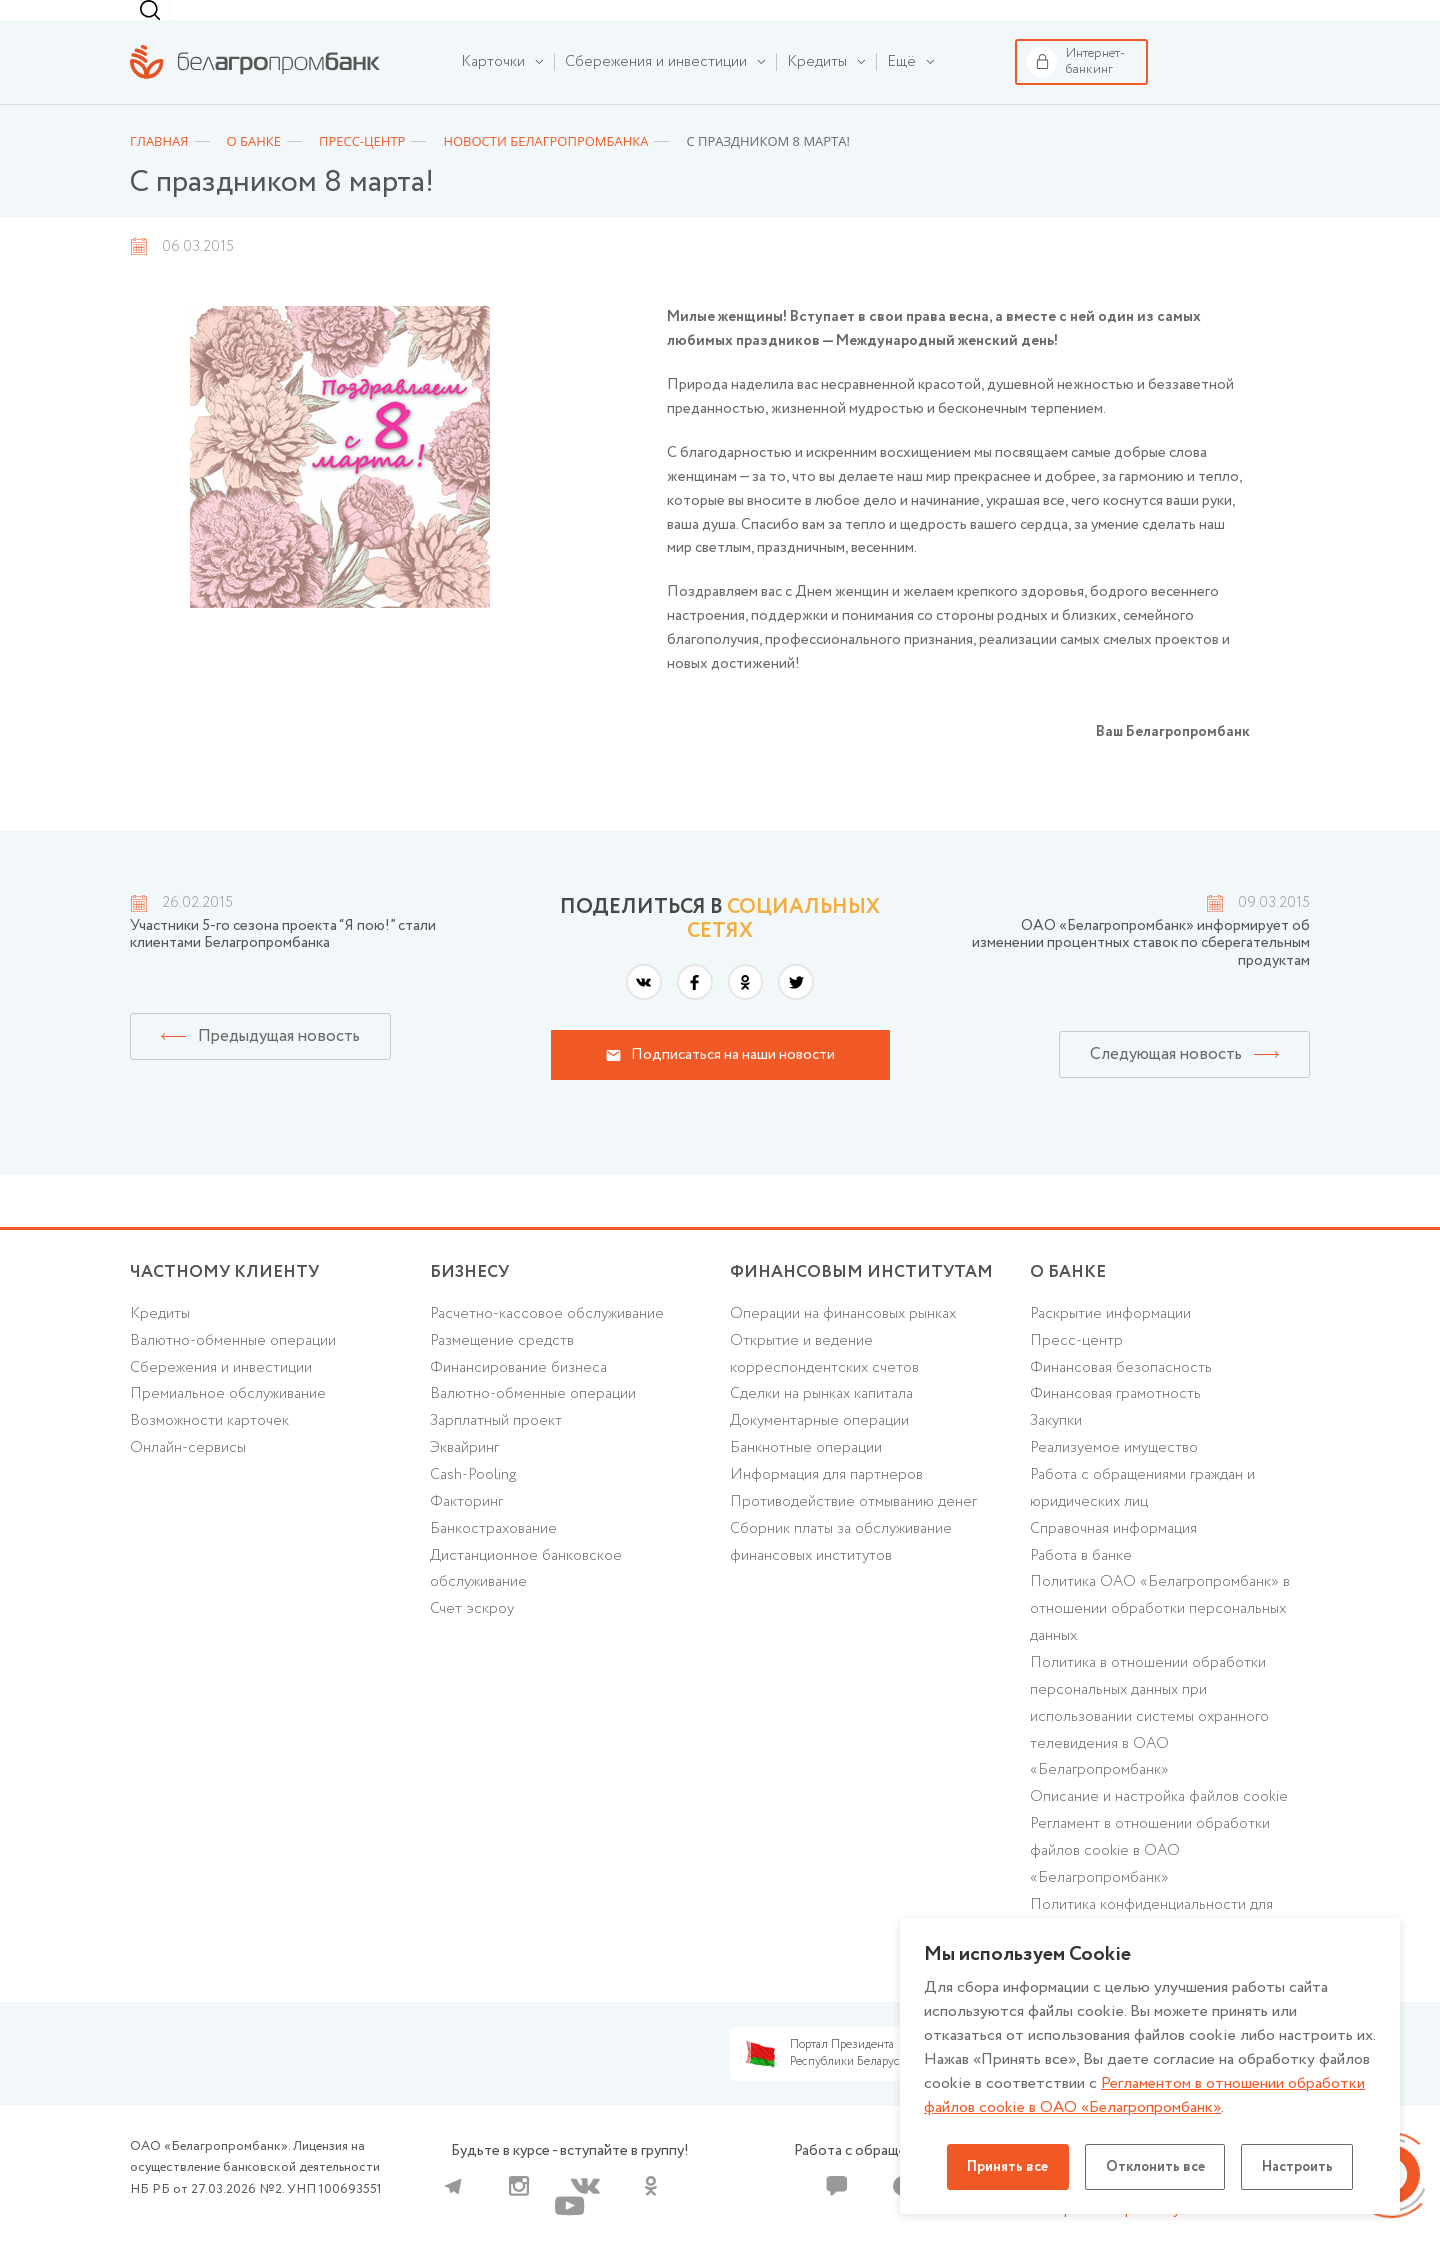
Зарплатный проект (496, 1452)
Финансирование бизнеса (518, 1398)
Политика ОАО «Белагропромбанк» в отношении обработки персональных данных (1160, 1641)
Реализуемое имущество (1114, 1479)
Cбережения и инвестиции (221, 1398)
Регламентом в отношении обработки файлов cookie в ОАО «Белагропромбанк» (1144, 2095)
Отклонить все (1155, 2167)
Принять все (1006, 2167)
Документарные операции (819, 1452)
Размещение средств (502, 1371)
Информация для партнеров (826, 1506)
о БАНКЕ (1068, 1302)
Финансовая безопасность (1121, 1398)
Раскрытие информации (1110, 1344)
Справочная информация (1113, 1560)
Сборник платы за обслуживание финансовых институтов (841, 1573)
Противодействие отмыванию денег (854, 1533)
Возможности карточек (209, 1452)
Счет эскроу (472, 1641)
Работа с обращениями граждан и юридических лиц (1143, 1519)
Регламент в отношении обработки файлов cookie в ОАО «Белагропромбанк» (1150, 1884)
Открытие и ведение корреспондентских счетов (824, 1384)
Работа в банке (1081, 1587)
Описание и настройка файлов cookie (1159, 1830)
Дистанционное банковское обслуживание (526, 1600)
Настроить (1299, 2167)
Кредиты (160, 1344)
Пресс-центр (1076, 1371)
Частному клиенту (173, 23)
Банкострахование (493, 1560)
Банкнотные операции (806, 1479)
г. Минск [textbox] (898, 25)
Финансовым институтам (433, 23)
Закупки (1056, 1452)
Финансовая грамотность (1115, 1425)
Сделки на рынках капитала (821, 1425)
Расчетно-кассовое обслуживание (547, 1344)
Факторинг (466, 1533)
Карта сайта (1070, 2215)
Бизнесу (310, 23)
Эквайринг (464, 1479)
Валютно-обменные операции (233, 1371)
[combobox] (894, 25)
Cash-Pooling (473, 1506)
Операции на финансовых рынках (843, 1344)
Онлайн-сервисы (188, 1479)
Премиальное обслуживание (228, 1425)
